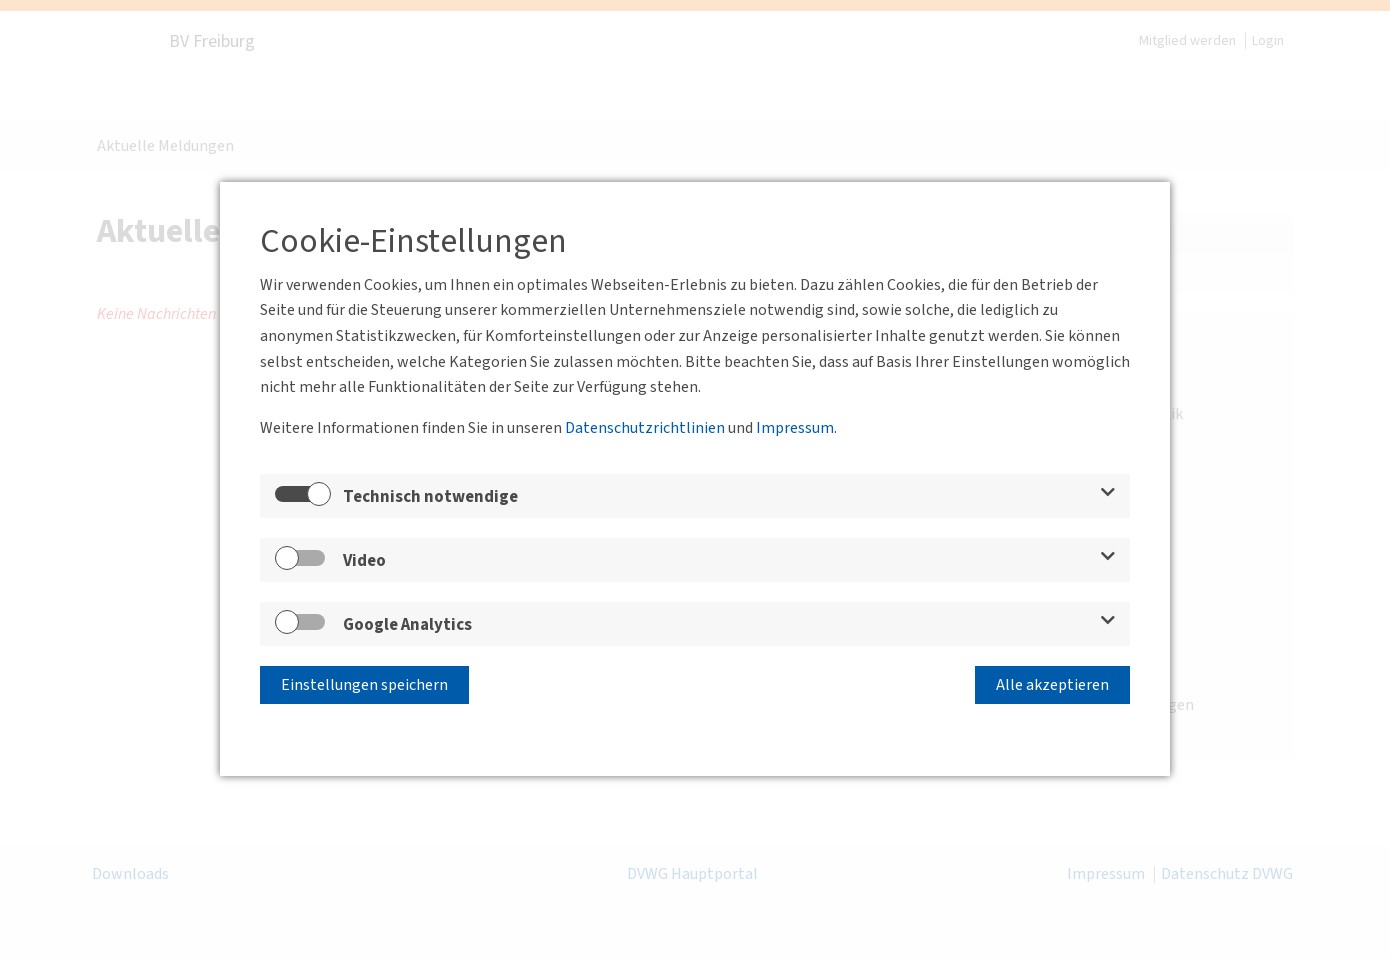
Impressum (795, 428)
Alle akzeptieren (1052, 685)
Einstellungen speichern (364, 685)
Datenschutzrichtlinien (645, 428)
